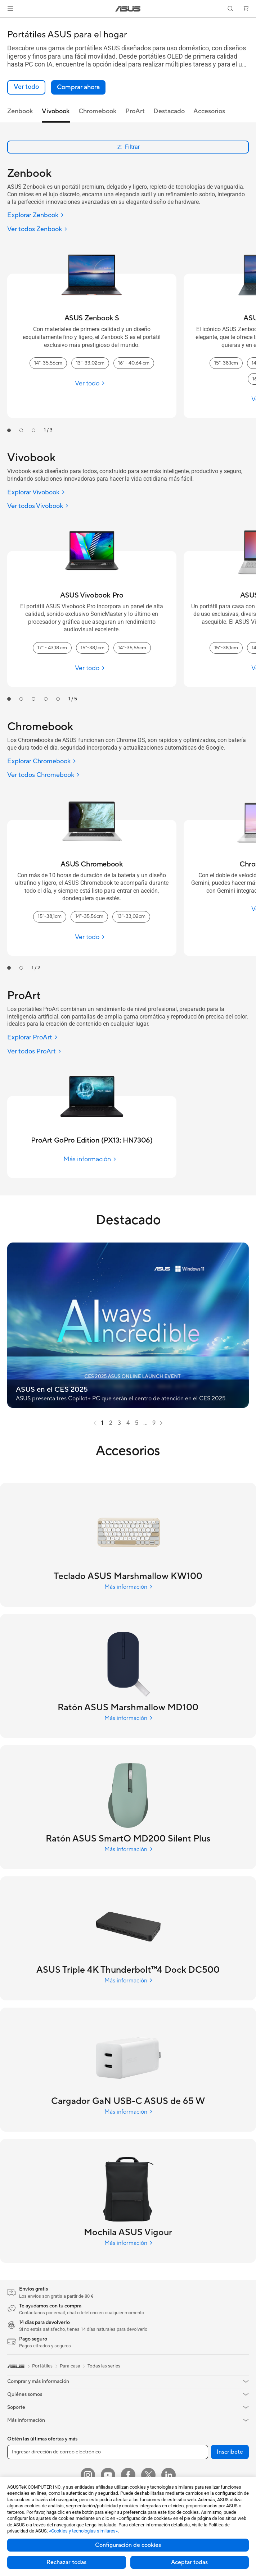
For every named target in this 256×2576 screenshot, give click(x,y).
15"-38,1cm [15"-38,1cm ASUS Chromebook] (50, 916)
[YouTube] (108, 2475)
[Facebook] (128, 2475)
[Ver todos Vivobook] (38, 506)
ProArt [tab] (135, 111)
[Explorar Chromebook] (41, 762)
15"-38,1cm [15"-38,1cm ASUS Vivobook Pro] (92, 648)
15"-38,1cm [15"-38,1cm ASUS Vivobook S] (226, 648)
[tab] (9, 430)
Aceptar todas (189, 2562)
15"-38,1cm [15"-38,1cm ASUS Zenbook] (226, 363)
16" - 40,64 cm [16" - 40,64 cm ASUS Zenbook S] (133, 363)
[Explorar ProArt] (32, 1038)
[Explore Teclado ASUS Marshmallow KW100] (128, 1576)
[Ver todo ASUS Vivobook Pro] (91, 668)
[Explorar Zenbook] (35, 215)
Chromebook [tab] (97, 111)
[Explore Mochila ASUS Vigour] (128, 2232)
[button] (10, 8)
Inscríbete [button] (230, 2452)
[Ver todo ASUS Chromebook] (91, 937)
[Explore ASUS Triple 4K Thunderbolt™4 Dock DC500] (128, 1969)
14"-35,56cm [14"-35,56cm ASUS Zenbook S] (48, 363)
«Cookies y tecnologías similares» (83, 2531)
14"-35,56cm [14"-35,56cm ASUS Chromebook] (89, 916)
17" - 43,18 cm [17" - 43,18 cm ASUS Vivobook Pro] (52, 648)
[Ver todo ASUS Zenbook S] (91, 383)
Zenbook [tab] (20, 111)
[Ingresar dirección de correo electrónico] (107, 2452)
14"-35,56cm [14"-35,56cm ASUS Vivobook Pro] (132, 648)
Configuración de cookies (128, 2545)
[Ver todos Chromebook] (43, 775)
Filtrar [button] (128, 146)
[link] (128, 9)
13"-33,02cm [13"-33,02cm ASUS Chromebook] (131, 916)
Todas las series (103, 2366)
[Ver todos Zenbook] (37, 229)
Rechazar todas (66, 2562)
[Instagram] (88, 2475)
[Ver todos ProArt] (34, 1052)
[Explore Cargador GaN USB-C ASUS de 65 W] (128, 2101)
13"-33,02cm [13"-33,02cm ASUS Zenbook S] (90, 363)
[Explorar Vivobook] (36, 493)
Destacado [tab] (169, 111)
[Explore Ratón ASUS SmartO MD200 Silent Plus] (128, 1838)
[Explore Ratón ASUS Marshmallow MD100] (128, 1707)
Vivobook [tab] (56, 111)
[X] (148, 2475)
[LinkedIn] (168, 2475)
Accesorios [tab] (209, 111)
